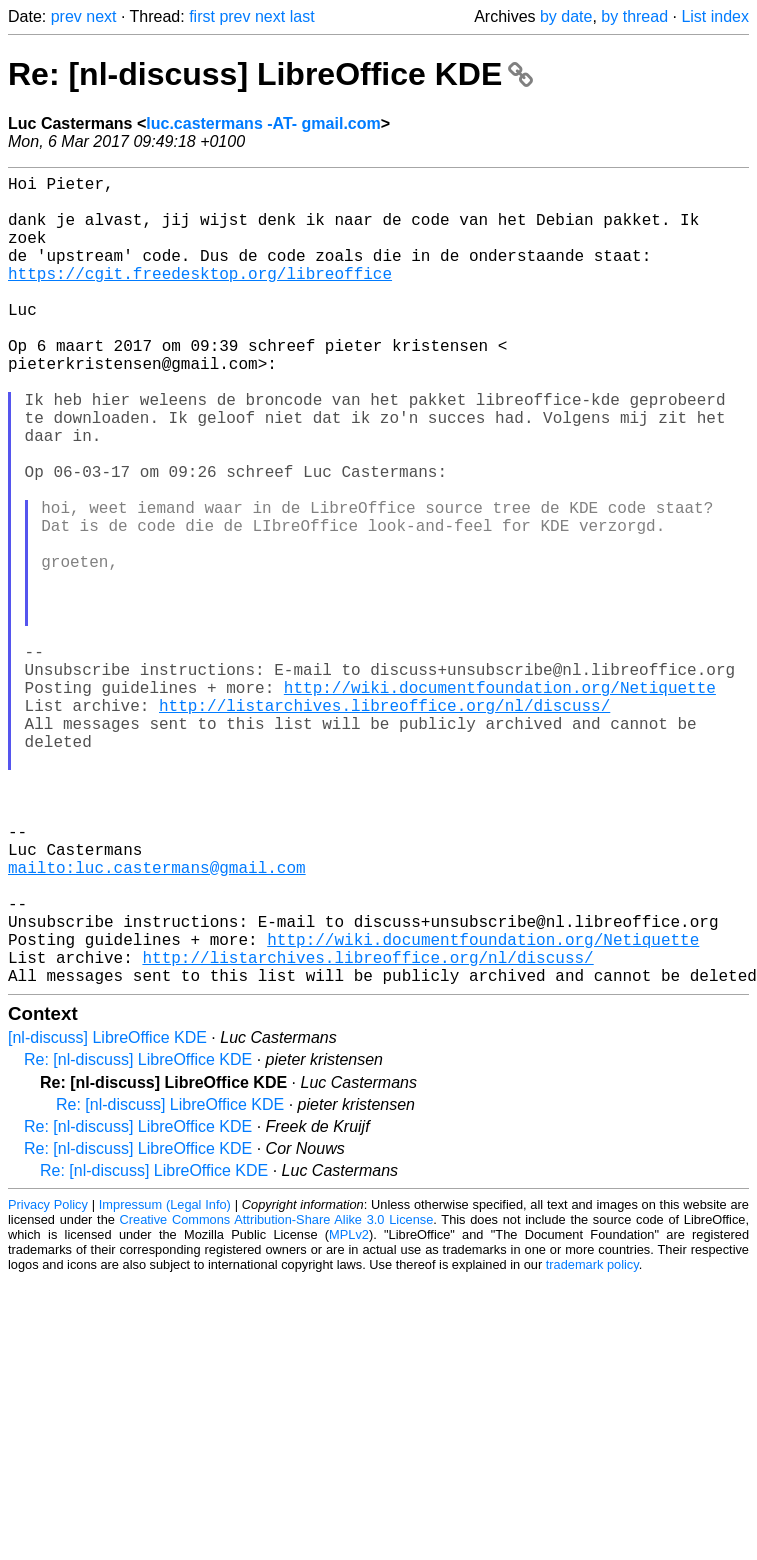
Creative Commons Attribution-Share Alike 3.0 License (277, 1399)
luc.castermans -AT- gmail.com (263, 123)
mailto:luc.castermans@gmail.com (157, 1023)
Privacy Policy (48, 1384)
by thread (634, 16)
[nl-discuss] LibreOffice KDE (107, 1217)
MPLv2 (349, 1414)
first (202, 16)
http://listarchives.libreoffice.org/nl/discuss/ (384, 825)
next (101, 16)
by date (566, 16)
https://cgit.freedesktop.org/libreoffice (200, 297)
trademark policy (592, 1444)
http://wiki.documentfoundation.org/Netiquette (500, 803)
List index (715, 16)
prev (66, 16)
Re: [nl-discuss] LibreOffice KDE (270, 74)
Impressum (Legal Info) (165, 1384)
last (302, 16)
